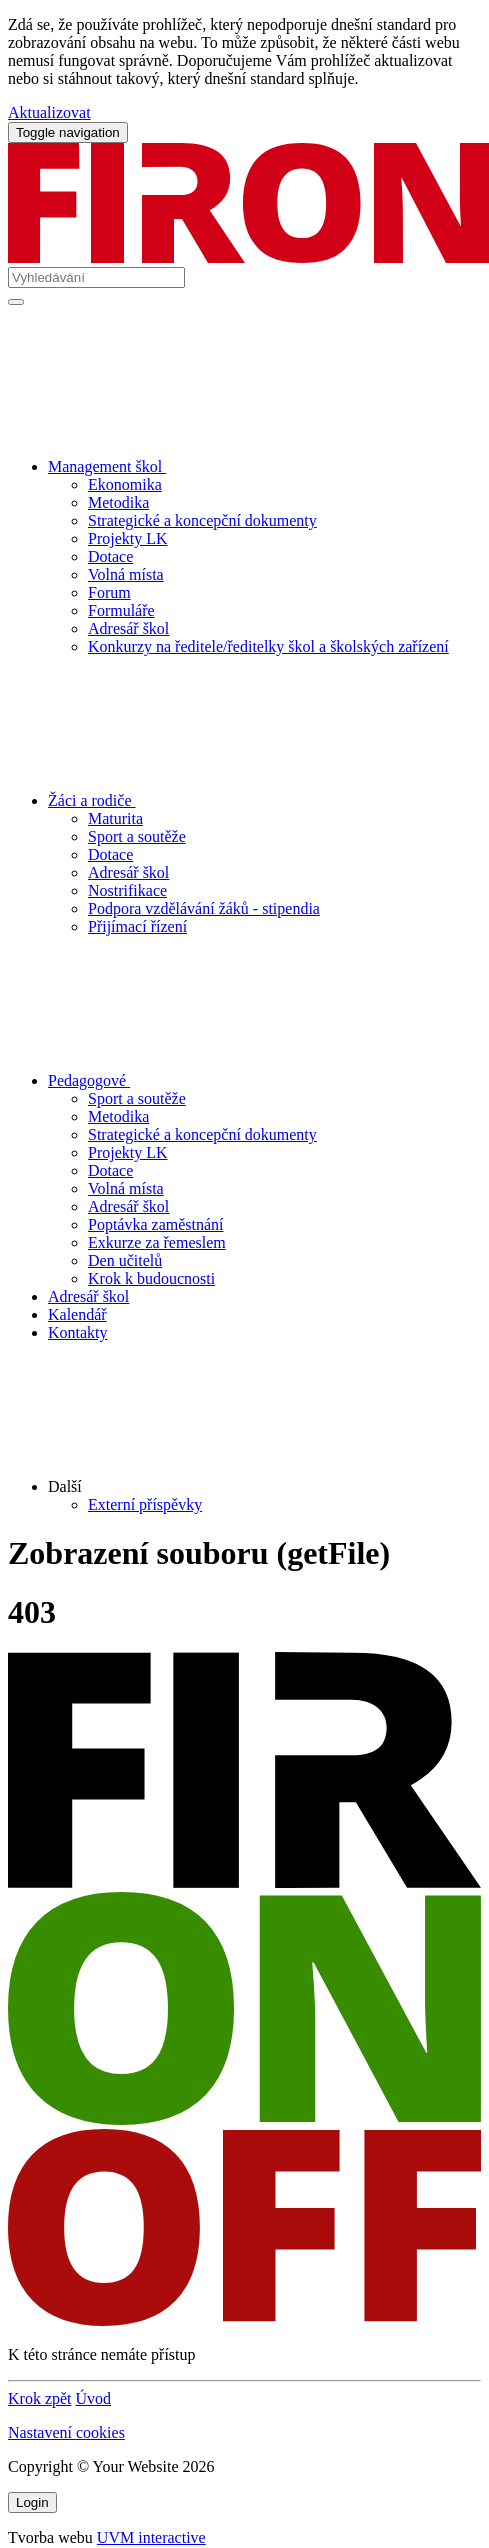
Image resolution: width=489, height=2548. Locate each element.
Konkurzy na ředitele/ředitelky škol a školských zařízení (268, 646)
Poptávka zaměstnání (156, 1224)
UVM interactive (151, 2537)
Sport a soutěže (137, 836)
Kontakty (78, 1332)
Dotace (110, 556)
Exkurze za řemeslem (157, 1242)
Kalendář (77, 1314)
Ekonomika (125, 484)
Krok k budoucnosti (151, 1278)
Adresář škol (128, 628)
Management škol (257, 466)
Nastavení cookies (66, 2432)
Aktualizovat (49, 112)
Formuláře (121, 610)
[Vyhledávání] (96, 277)
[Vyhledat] (16, 302)
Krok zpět (40, 2398)
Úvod (94, 2398)
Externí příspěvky (145, 1504)
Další (217, 1486)
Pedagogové (239, 1080)
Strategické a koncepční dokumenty (202, 520)
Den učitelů (125, 1260)
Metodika (118, 502)
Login (32, 2502)
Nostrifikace (127, 890)
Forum (109, 592)
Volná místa (126, 574)
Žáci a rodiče (242, 800)
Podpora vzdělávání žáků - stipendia (204, 908)
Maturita (115, 818)
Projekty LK (128, 538)
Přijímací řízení (137, 926)
